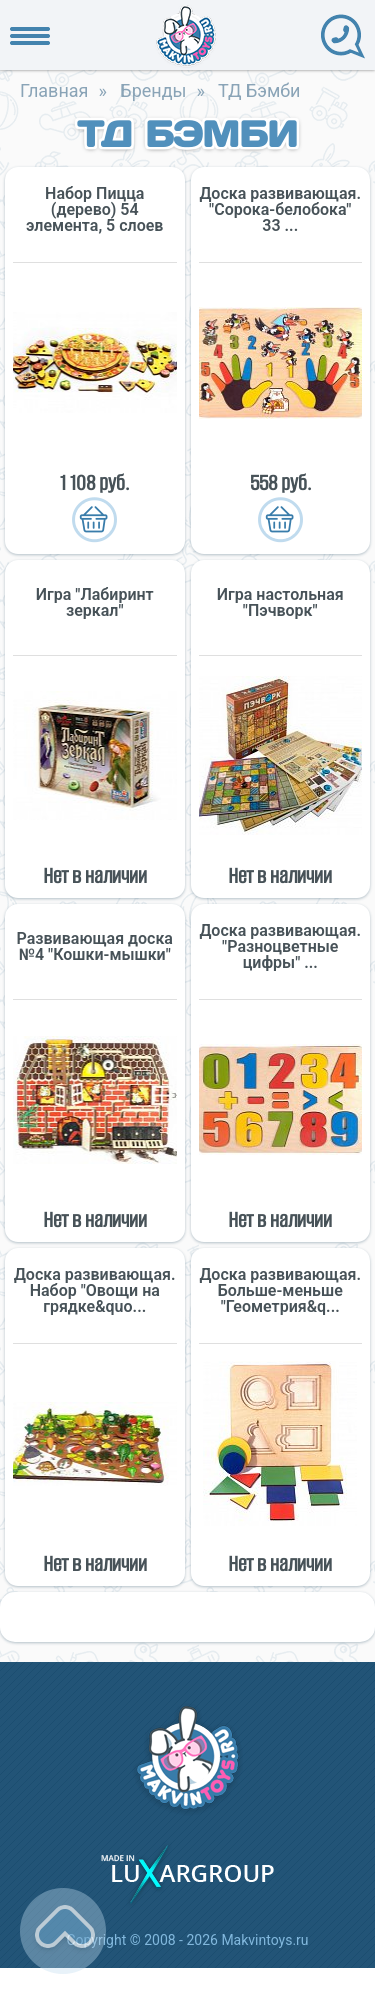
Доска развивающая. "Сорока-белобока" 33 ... (280, 210)
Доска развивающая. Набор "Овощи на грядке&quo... (95, 1291)
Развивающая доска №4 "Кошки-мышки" (95, 947)
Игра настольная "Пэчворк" (280, 603)
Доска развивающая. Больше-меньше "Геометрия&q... (280, 1291)
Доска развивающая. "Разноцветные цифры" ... (280, 947)
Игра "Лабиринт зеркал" (95, 603)
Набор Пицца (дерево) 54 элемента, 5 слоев (94, 210)
